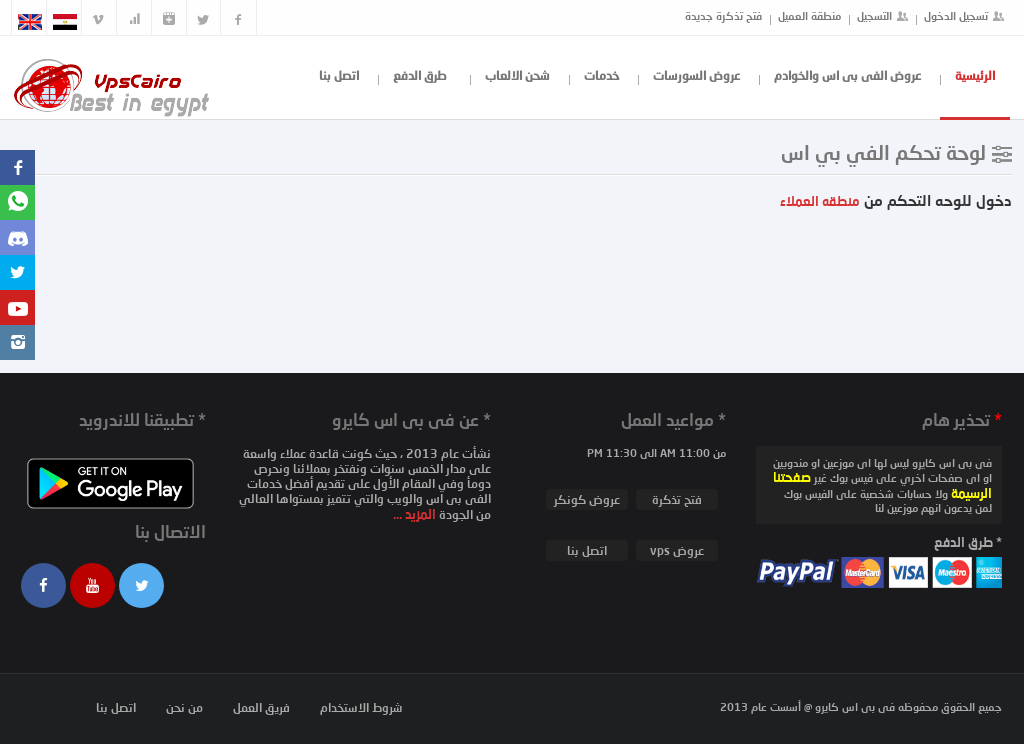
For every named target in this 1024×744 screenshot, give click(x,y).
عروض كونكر (587, 499)
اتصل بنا (339, 75)
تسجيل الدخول (956, 15)
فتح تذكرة (677, 499)
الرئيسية (975, 75)
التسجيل (874, 15)
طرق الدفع (420, 75)
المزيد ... (416, 514)
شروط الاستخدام (361, 707)
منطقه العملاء (820, 201)
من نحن (184, 707)
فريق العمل (261, 707)
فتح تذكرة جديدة (723, 15)
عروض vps (677, 550)
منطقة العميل (809, 15)
